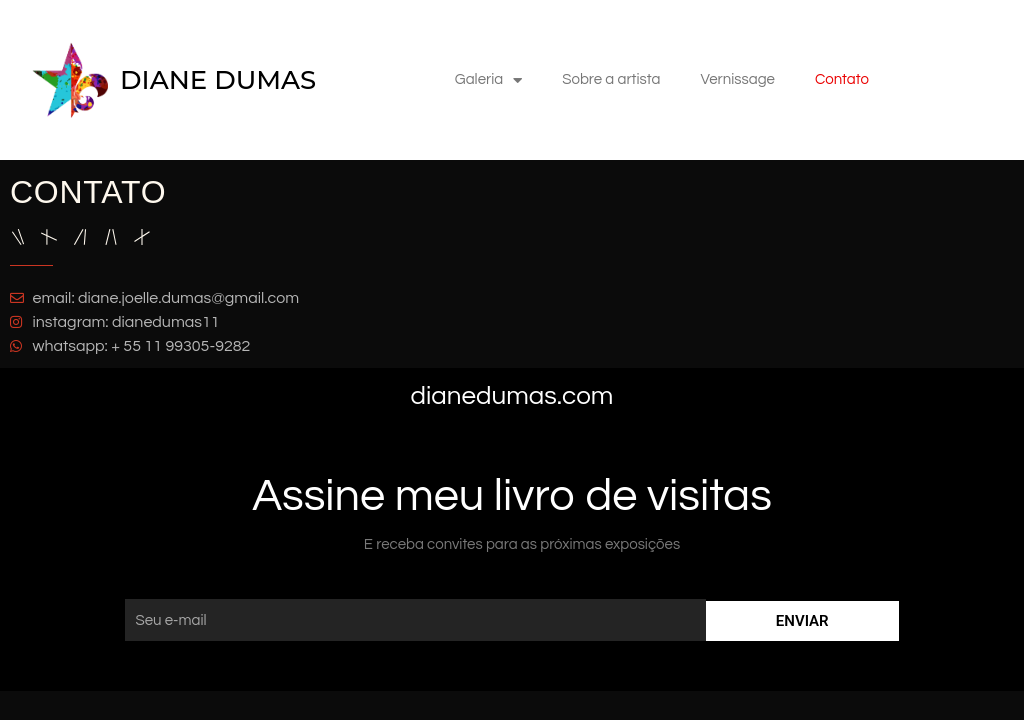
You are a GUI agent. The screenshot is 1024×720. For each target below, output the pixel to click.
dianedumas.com (512, 396)
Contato (842, 79)
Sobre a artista (611, 79)
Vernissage (737, 79)
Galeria (488, 80)
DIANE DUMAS (218, 80)
